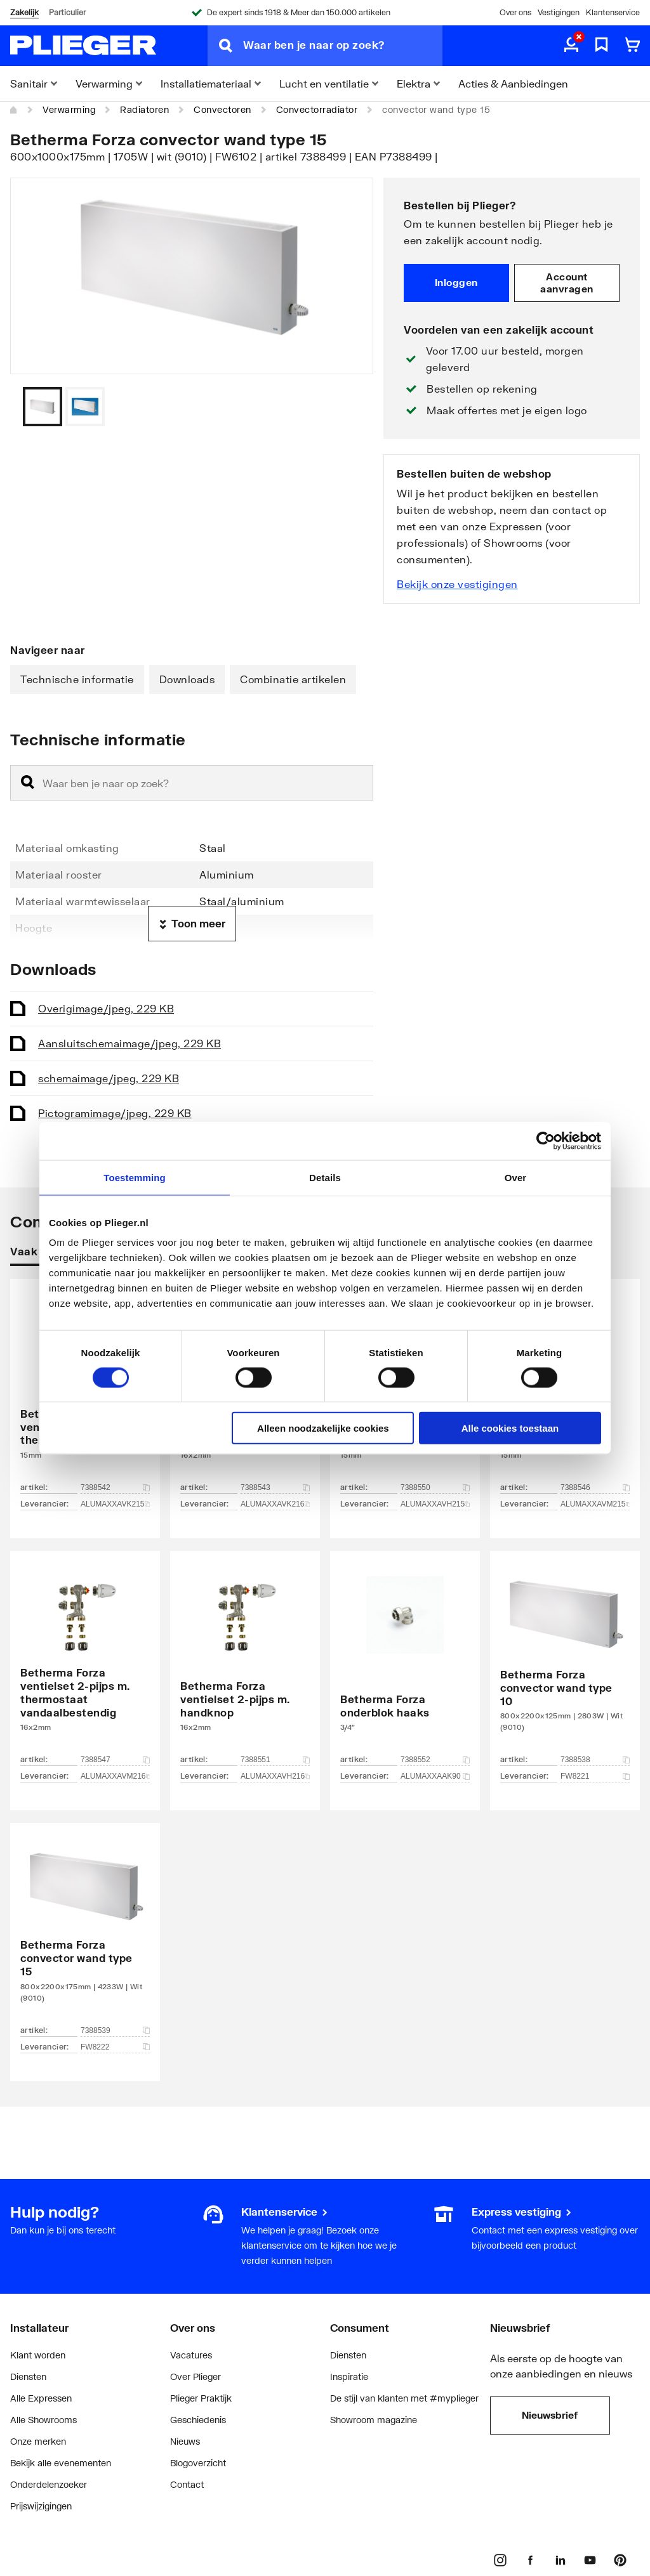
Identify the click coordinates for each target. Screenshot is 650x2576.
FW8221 (595, 1776)
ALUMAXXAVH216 (275, 1776)
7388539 (115, 2030)
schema (108, 1078)
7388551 (275, 1759)
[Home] (14, 109)
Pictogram (115, 1113)
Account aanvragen (567, 283)
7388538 (595, 1759)
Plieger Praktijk (201, 2398)
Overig (106, 1008)
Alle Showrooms (43, 2419)
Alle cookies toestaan (510, 1428)
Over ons (515, 12)
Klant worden (37, 2355)
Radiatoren (144, 109)
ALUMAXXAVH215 (435, 1504)
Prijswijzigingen (41, 2506)
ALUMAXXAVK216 (275, 1504)
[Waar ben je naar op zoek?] (342, 45)
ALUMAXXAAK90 (435, 1776)
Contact (187, 2484)
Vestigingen (559, 12)
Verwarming (69, 109)
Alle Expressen (41, 2398)
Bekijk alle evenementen (60, 2462)
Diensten (28, 2376)
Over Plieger (195, 2376)
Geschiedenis (198, 2419)
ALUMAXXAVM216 (115, 1776)
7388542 (115, 1487)
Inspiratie (349, 2376)
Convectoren (222, 109)
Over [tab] (516, 1177)
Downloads (187, 679)
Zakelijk (24, 12)
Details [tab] (325, 1177)
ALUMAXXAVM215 (595, 1504)
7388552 (435, 1759)
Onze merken (38, 2441)
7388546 (595, 1487)
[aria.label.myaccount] (571, 46)
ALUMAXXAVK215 (115, 1504)
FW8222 (115, 2047)
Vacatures (191, 2355)
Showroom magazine (373, 2419)
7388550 (435, 1487)
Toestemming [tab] (134, 1177)
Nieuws (185, 2441)
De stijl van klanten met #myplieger (404, 2398)
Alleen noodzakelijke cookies (323, 1428)
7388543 (275, 1487)
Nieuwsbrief (550, 2415)
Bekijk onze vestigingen (457, 584)
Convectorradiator (317, 109)
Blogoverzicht (198, 2462)
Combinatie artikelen (293, 679)
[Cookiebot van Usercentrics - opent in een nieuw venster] (545, 1140)
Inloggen (456, 282)
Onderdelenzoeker (48, 2484)
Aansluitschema (129, 1043)
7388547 (115, 1759)
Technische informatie (77, 679)
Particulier (67, 12)
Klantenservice (613, 12)
